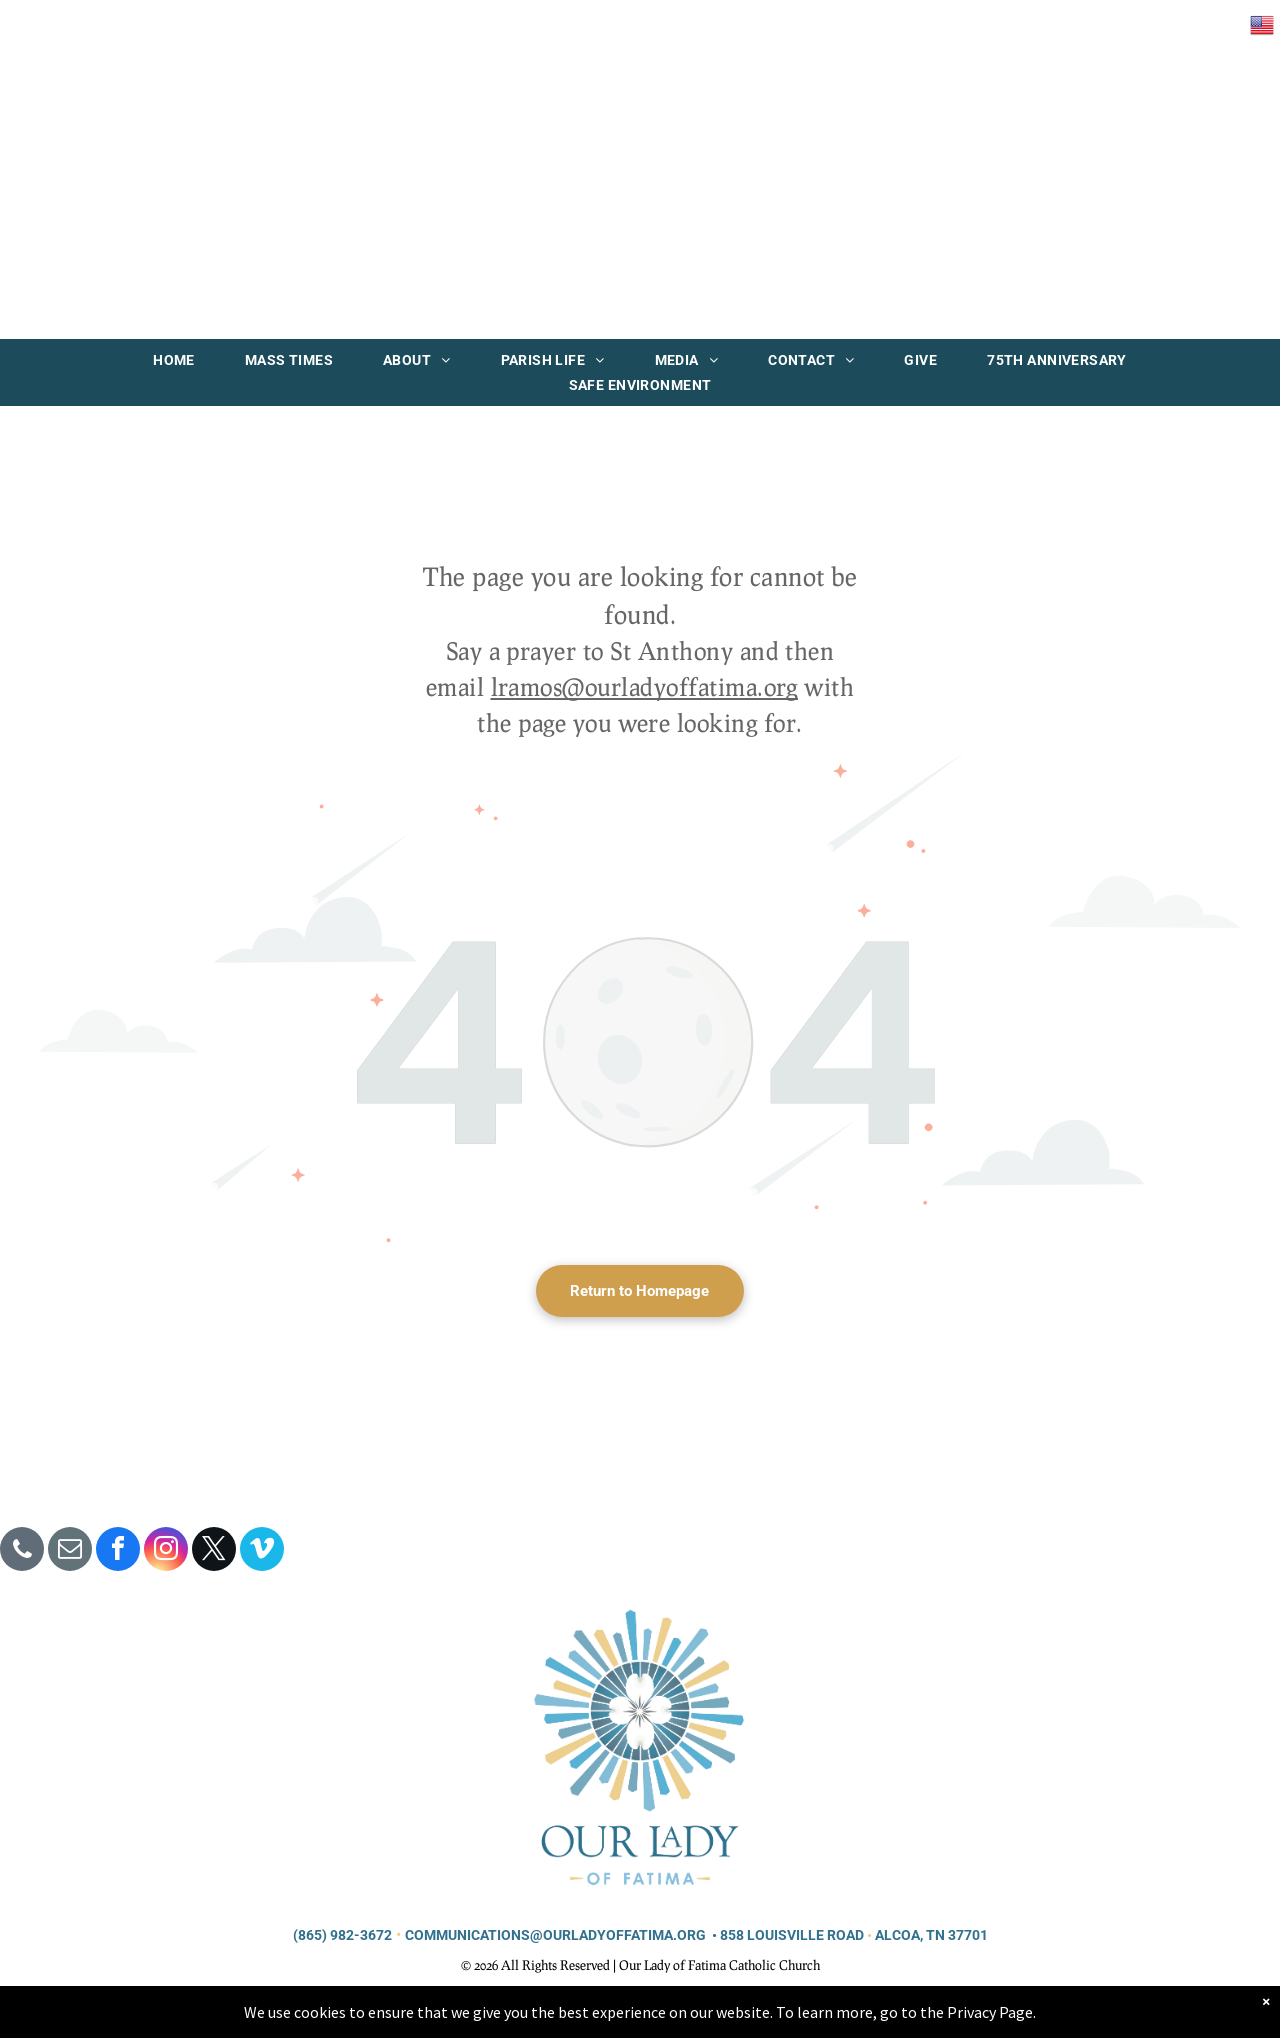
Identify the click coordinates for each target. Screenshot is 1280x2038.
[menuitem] (174, 360)
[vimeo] (262, 1551)
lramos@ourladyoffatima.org (644, 686)
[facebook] (118, 1551)
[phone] (22, 1551)
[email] (70, 1551)
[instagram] (166, 1551)
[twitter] (214, 1551)
